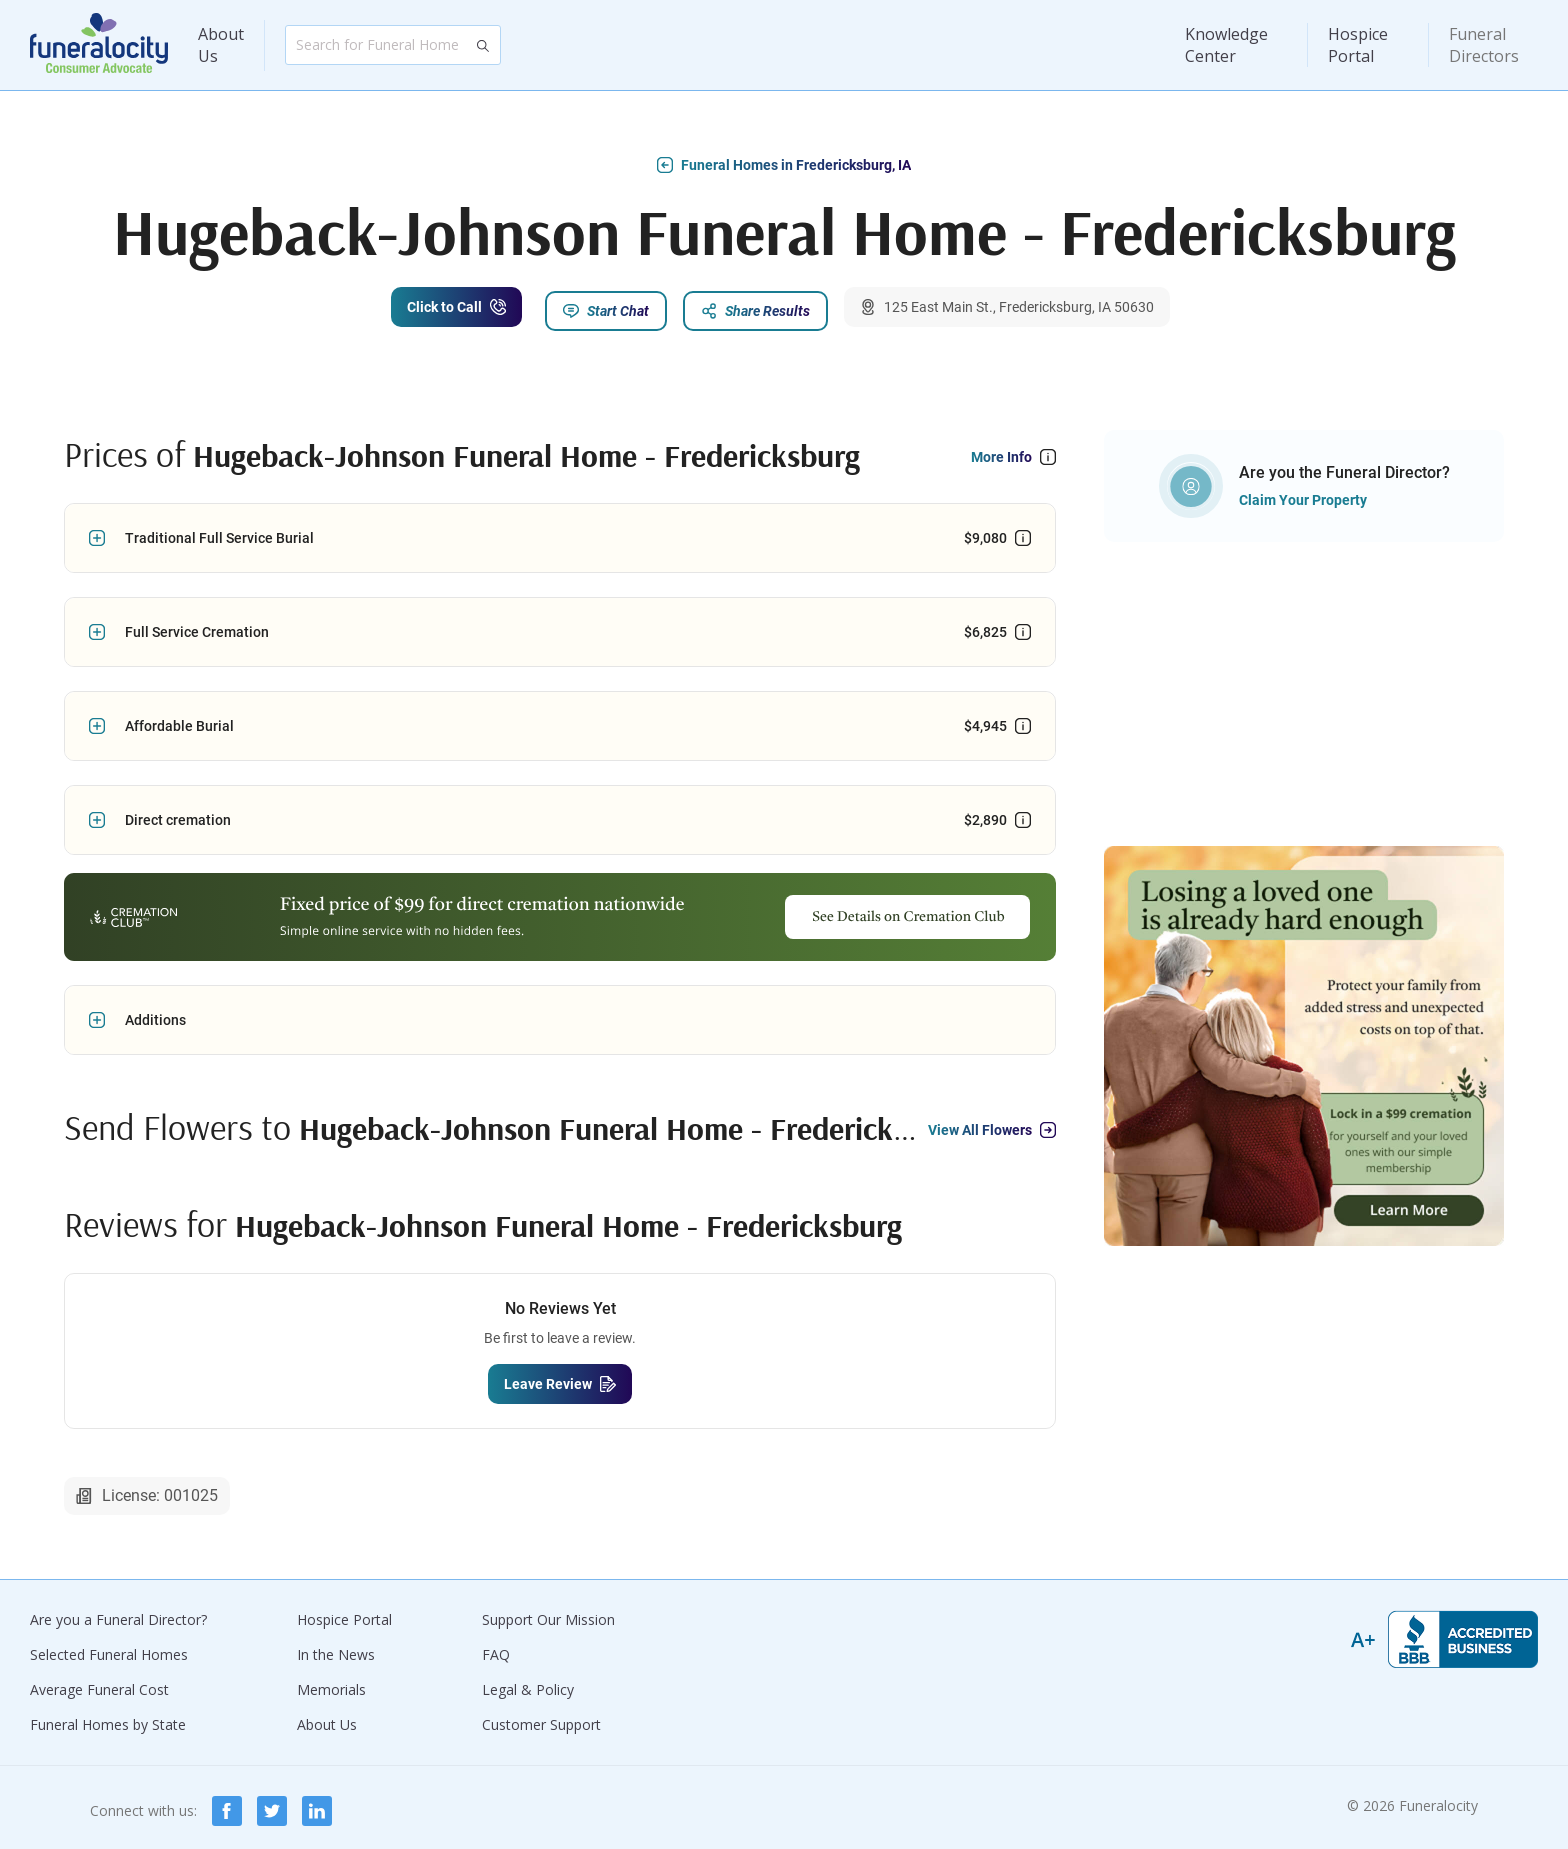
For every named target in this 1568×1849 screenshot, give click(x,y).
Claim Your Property (1303, 493)
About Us (221, 45)
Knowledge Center (1226, 45)
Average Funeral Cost (99, 1682)
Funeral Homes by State (108, 1717)
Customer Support (541, 1717)
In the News (336, 1647)
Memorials (331, 1682)
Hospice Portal (1358, 45)
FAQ (496, 1647)
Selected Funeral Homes (109, 1647)
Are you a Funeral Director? (118, 1612)
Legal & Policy (528, 1682)
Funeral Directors (1484, 45)
